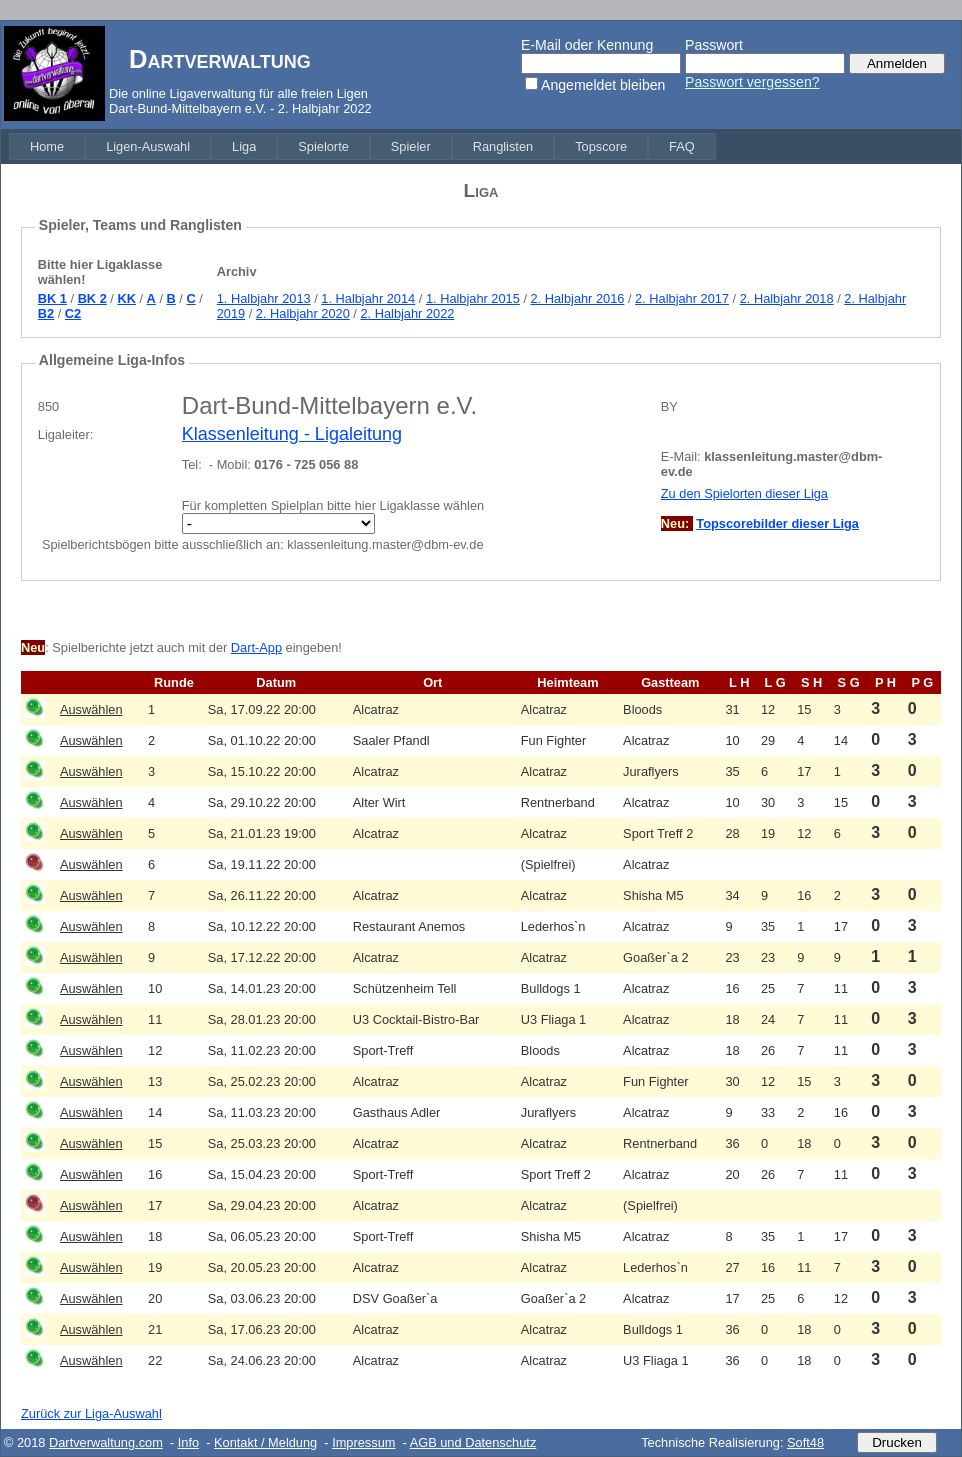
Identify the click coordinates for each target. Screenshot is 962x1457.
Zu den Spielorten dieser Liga (744, 493)
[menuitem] (47, 146)
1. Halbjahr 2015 (473, 298)
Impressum (363, 1442)
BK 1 (52, 298)
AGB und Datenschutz (473, 1442)
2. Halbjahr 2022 (407, 313)
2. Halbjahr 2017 (682, 298)
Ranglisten (503, 146)
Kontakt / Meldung (265, 1442)
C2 (73, 313)
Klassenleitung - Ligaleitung (292, 434)
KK (126, 298)
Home (47, 146)
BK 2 (92, 298)
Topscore (601, 146)
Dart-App (256, 647)
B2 (46, 313)
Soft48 (805, 1442)
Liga (244, 146)
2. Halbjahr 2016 (578, 298)
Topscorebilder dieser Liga (777, 523)
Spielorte (323, 146)
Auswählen (91, 709)
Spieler (411, 146)
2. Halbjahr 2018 (787, 298)
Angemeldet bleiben (603, 85)
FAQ (682, 146)
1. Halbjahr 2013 (264, 298)
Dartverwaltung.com (106, 1442)
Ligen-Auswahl (148, 146)
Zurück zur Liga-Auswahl (91, 1413)
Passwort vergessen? (752, 82)
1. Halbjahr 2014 (368, 298)
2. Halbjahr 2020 (303, 313)
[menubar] (362, 146)
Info (188, 1442)
